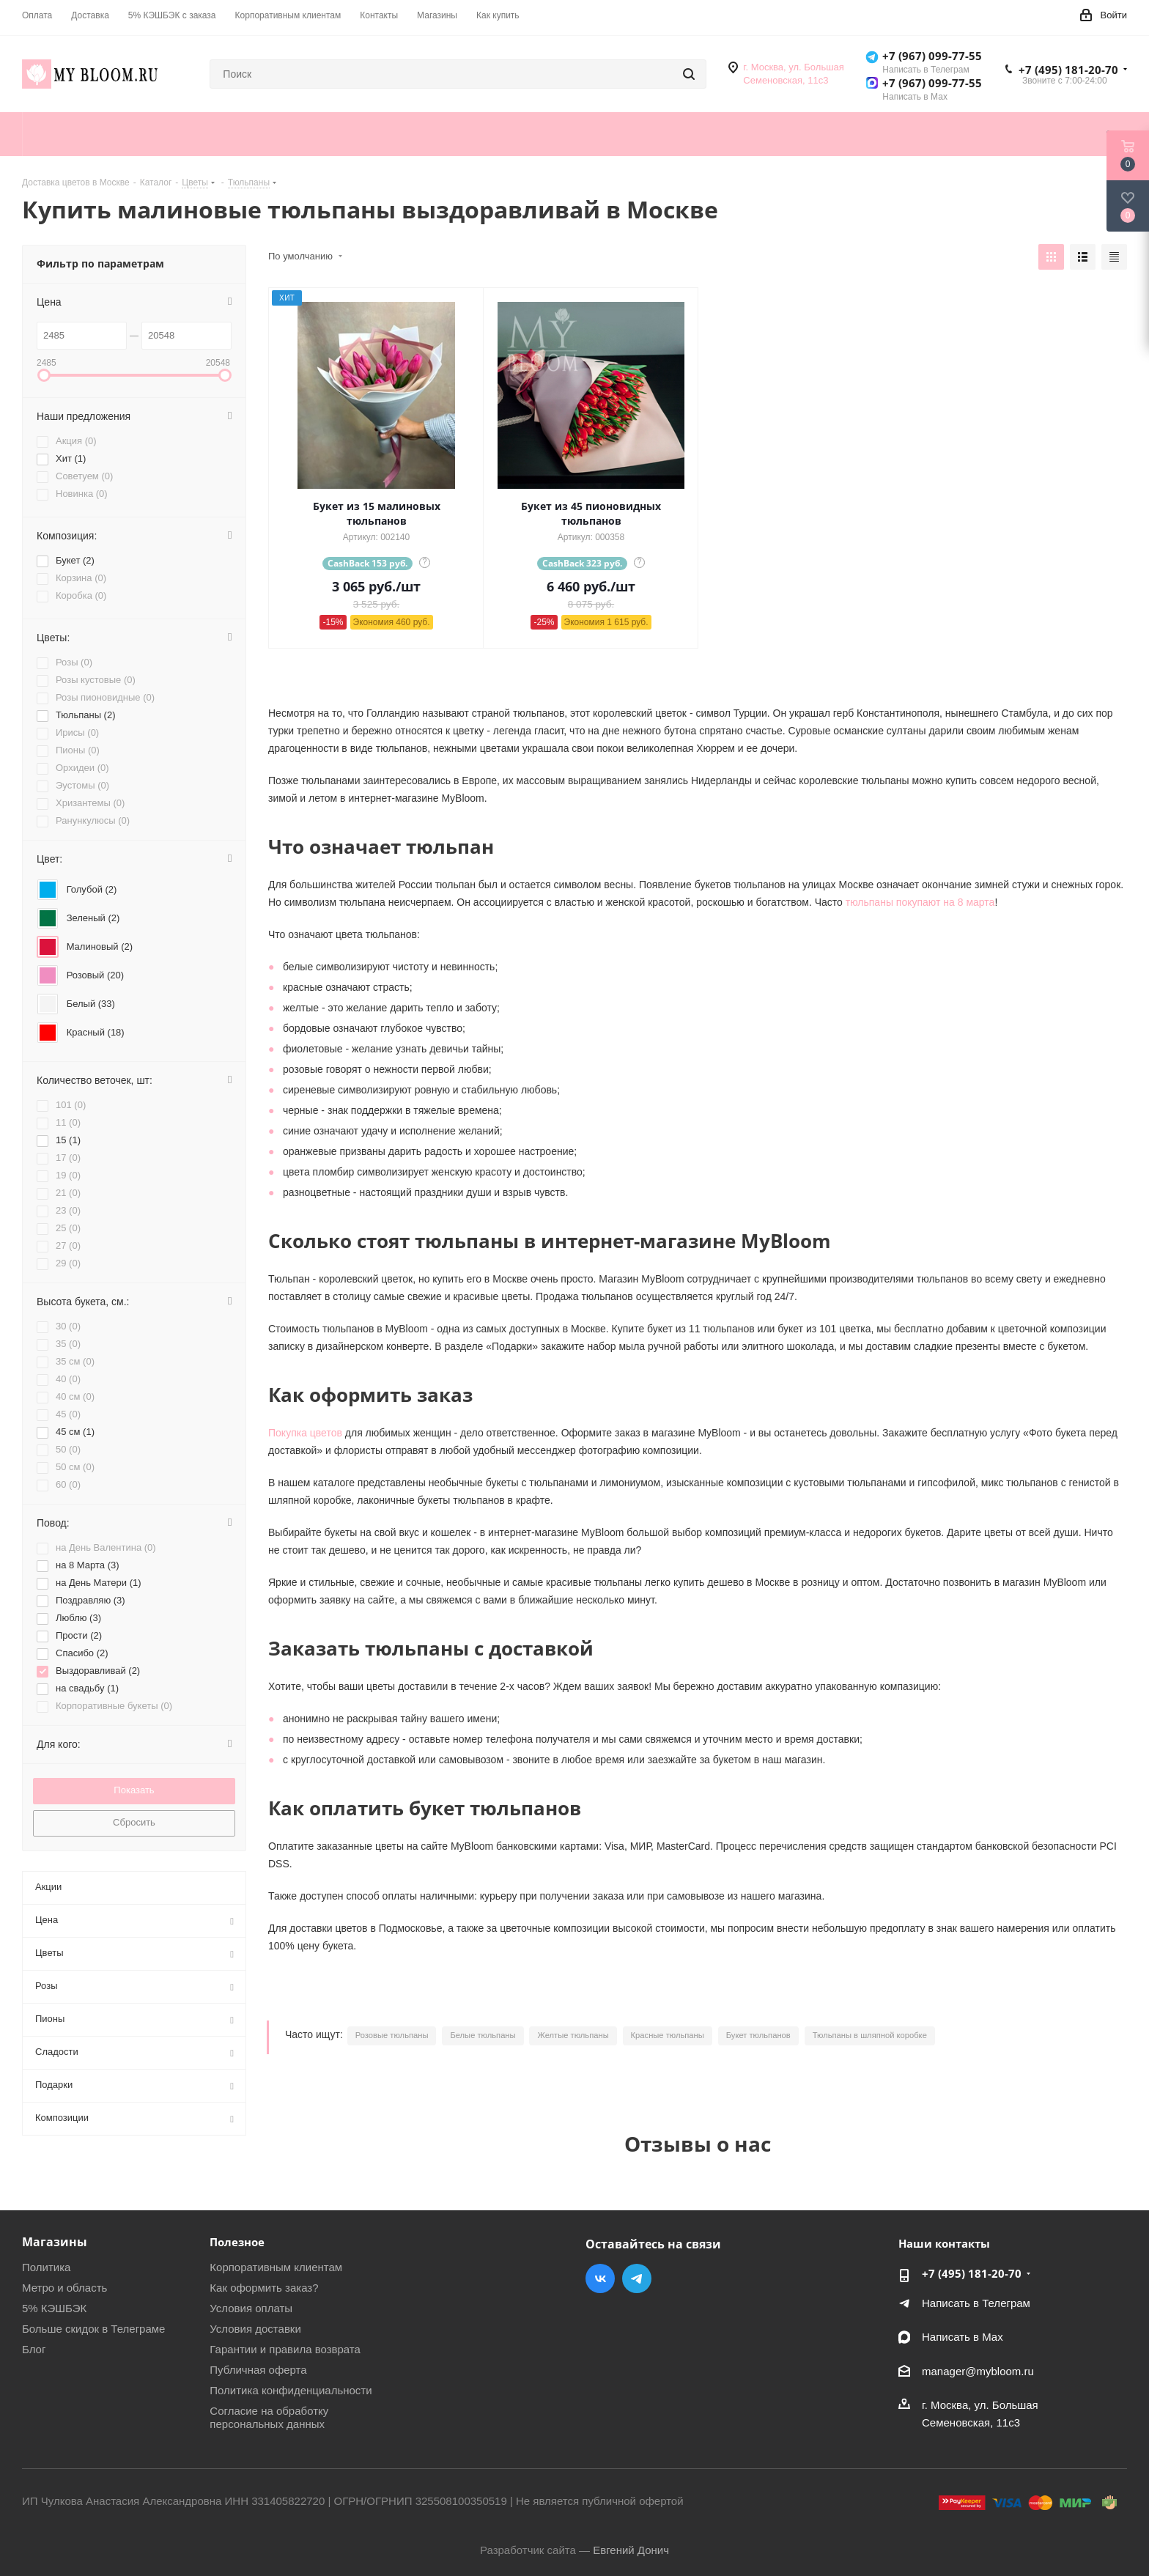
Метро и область (64, 2287)
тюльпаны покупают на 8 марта (920, 902)
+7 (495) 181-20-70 (1068, 69)
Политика (46, 2267)
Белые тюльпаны (482, 2035)
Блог (33, 2349)
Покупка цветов (305, 1433)
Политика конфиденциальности (291, 2390)
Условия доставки (255, 2328)
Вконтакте (600, 2278)
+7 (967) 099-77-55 (932, 55)
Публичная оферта (258, 2369)
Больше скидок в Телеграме (93, 2328)
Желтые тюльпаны (572, 2035)
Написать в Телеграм (976, 2303)
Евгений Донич (631, 2550)
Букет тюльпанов (758, 2035)
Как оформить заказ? (264, 2287)
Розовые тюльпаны (392, 2035)
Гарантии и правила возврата (285, 2349)
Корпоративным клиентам (276, 2267)
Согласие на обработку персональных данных (269, 2417)
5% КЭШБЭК (54, 2308)
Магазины (54, 2242)
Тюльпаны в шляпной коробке (870, 2035)
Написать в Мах (962, 2336)
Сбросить (134, 1822)
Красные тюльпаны (667, 2035)
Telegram (636, 2278)
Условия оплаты (251, 2308)
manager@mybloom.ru (978, 2371)
